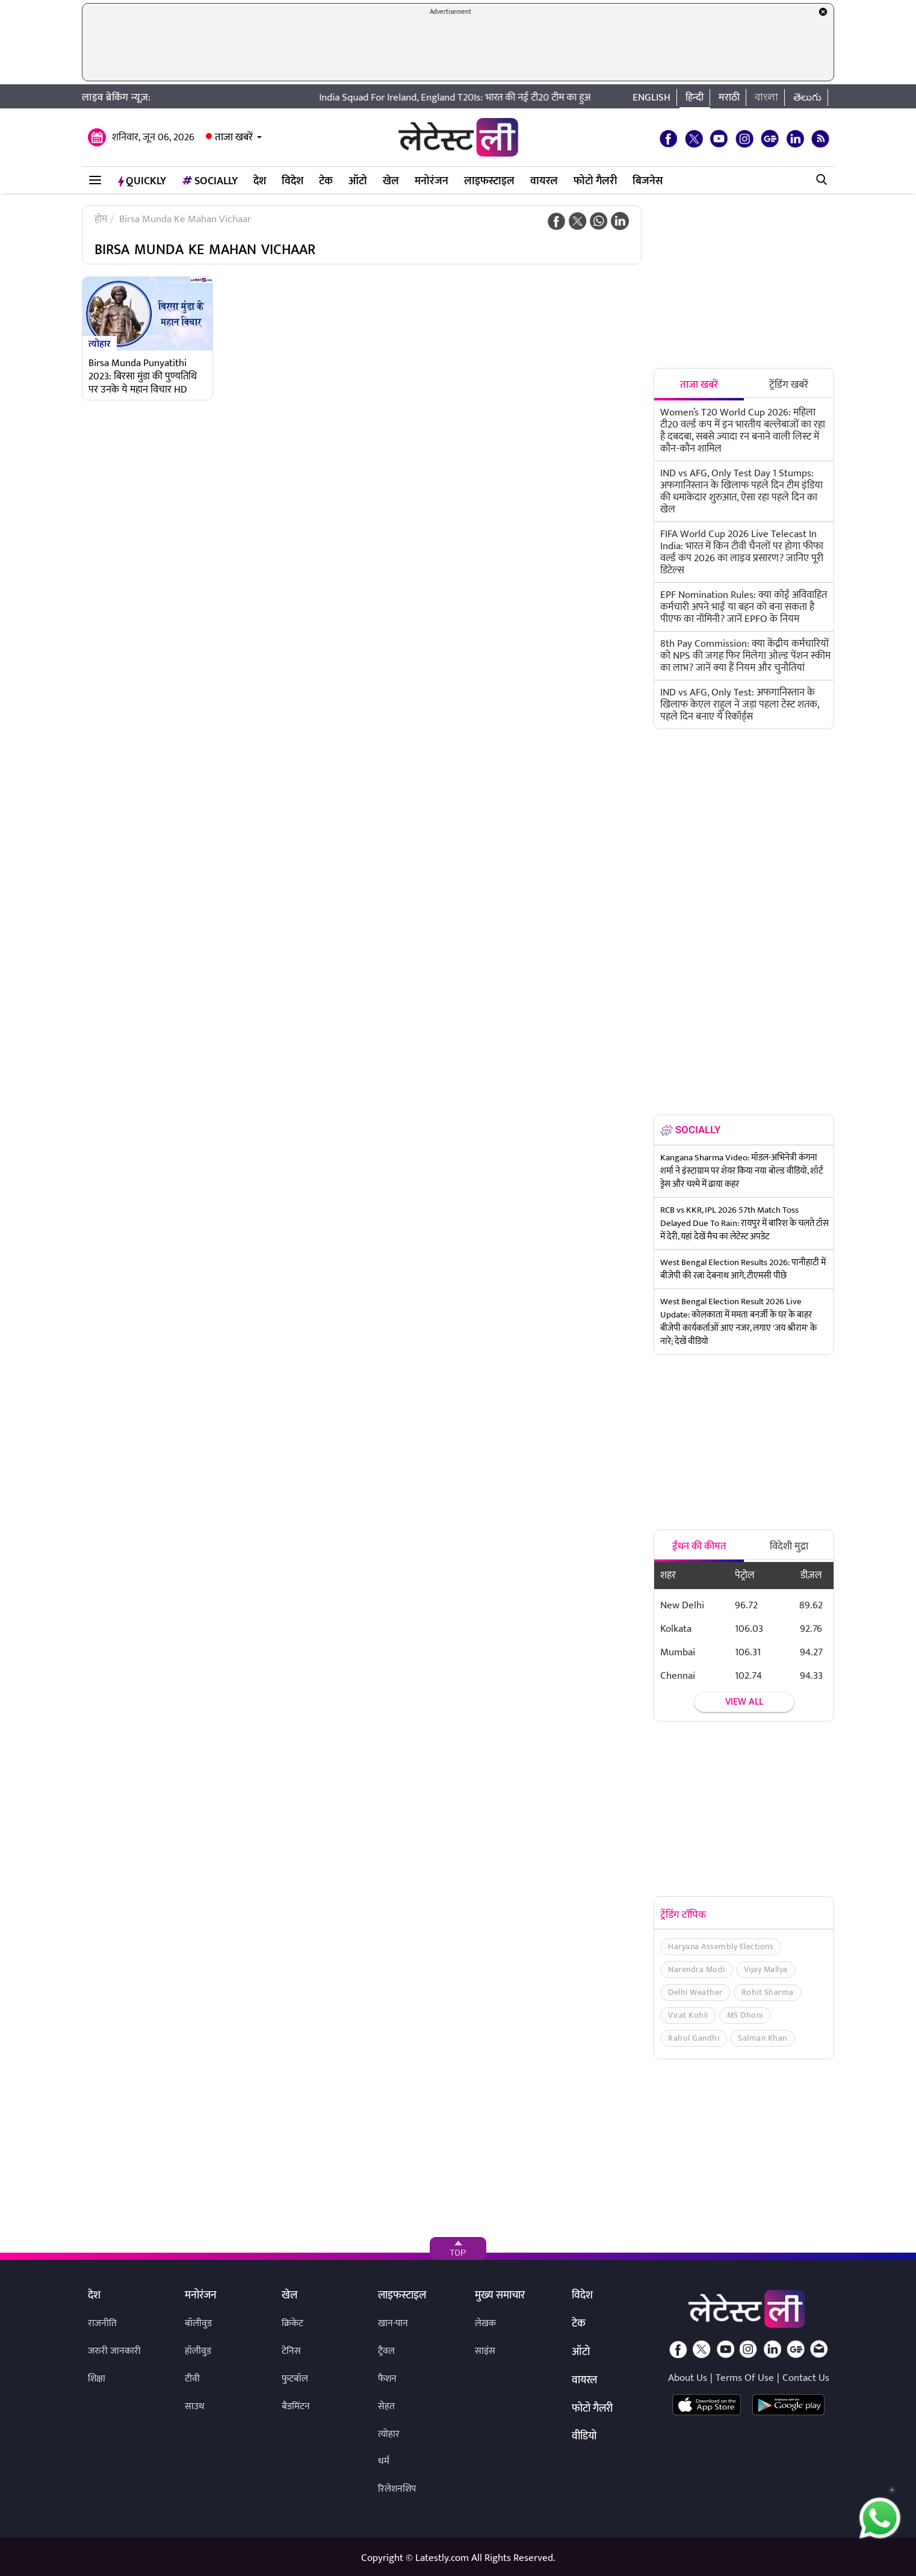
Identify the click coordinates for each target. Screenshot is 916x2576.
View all (744, 1702)
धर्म (383, 2461)
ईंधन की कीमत (699, 1546)
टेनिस (291, 2351)
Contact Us (805, 2377)
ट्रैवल (386, 2351)
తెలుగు (807, 97)
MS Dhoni (745, 2015)
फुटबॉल (295, 2379)
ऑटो (357, 181)
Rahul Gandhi (693, 2038)
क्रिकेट (292, 2323)
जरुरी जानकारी (114, 2351)
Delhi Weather (695, 1992)
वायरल (544, 181)
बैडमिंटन (296, 2406)
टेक (326, 181)
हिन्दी (694, 97)
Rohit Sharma (767, 1992)
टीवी (192, 2379)
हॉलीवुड (198, 2351)
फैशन (387, 2379)
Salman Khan (762, 2038)
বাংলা (766, 97)
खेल (391, 181)
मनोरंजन (431, 181)
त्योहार (99, 343)
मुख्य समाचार (500, 2296)
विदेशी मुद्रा (789, 1546)
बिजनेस (648, 181)
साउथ (195, 2406)
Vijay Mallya (766, 1969)
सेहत (386, 2406)
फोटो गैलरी (595, 181)
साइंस (485, 2351)
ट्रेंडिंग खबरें (788, 384)
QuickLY (142, 181)
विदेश (292, 181)
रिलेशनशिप (397, 2489)
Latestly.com (442, 2558)
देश (259, 181)
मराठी (729, 97)
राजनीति (102, 2323)
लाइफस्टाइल (489, 181)
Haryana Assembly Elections (720, 1946)
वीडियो (584, 2437)
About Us (687, 2377)
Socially (210, 181)
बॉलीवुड (198, 2323)
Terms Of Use (745, 2377)
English (651, 97)
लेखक (485, 2323)
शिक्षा (96, 2379)
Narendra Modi (696, 1969)
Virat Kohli (688, 2015)
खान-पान (393, 2323)
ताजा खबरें (234, 137)
